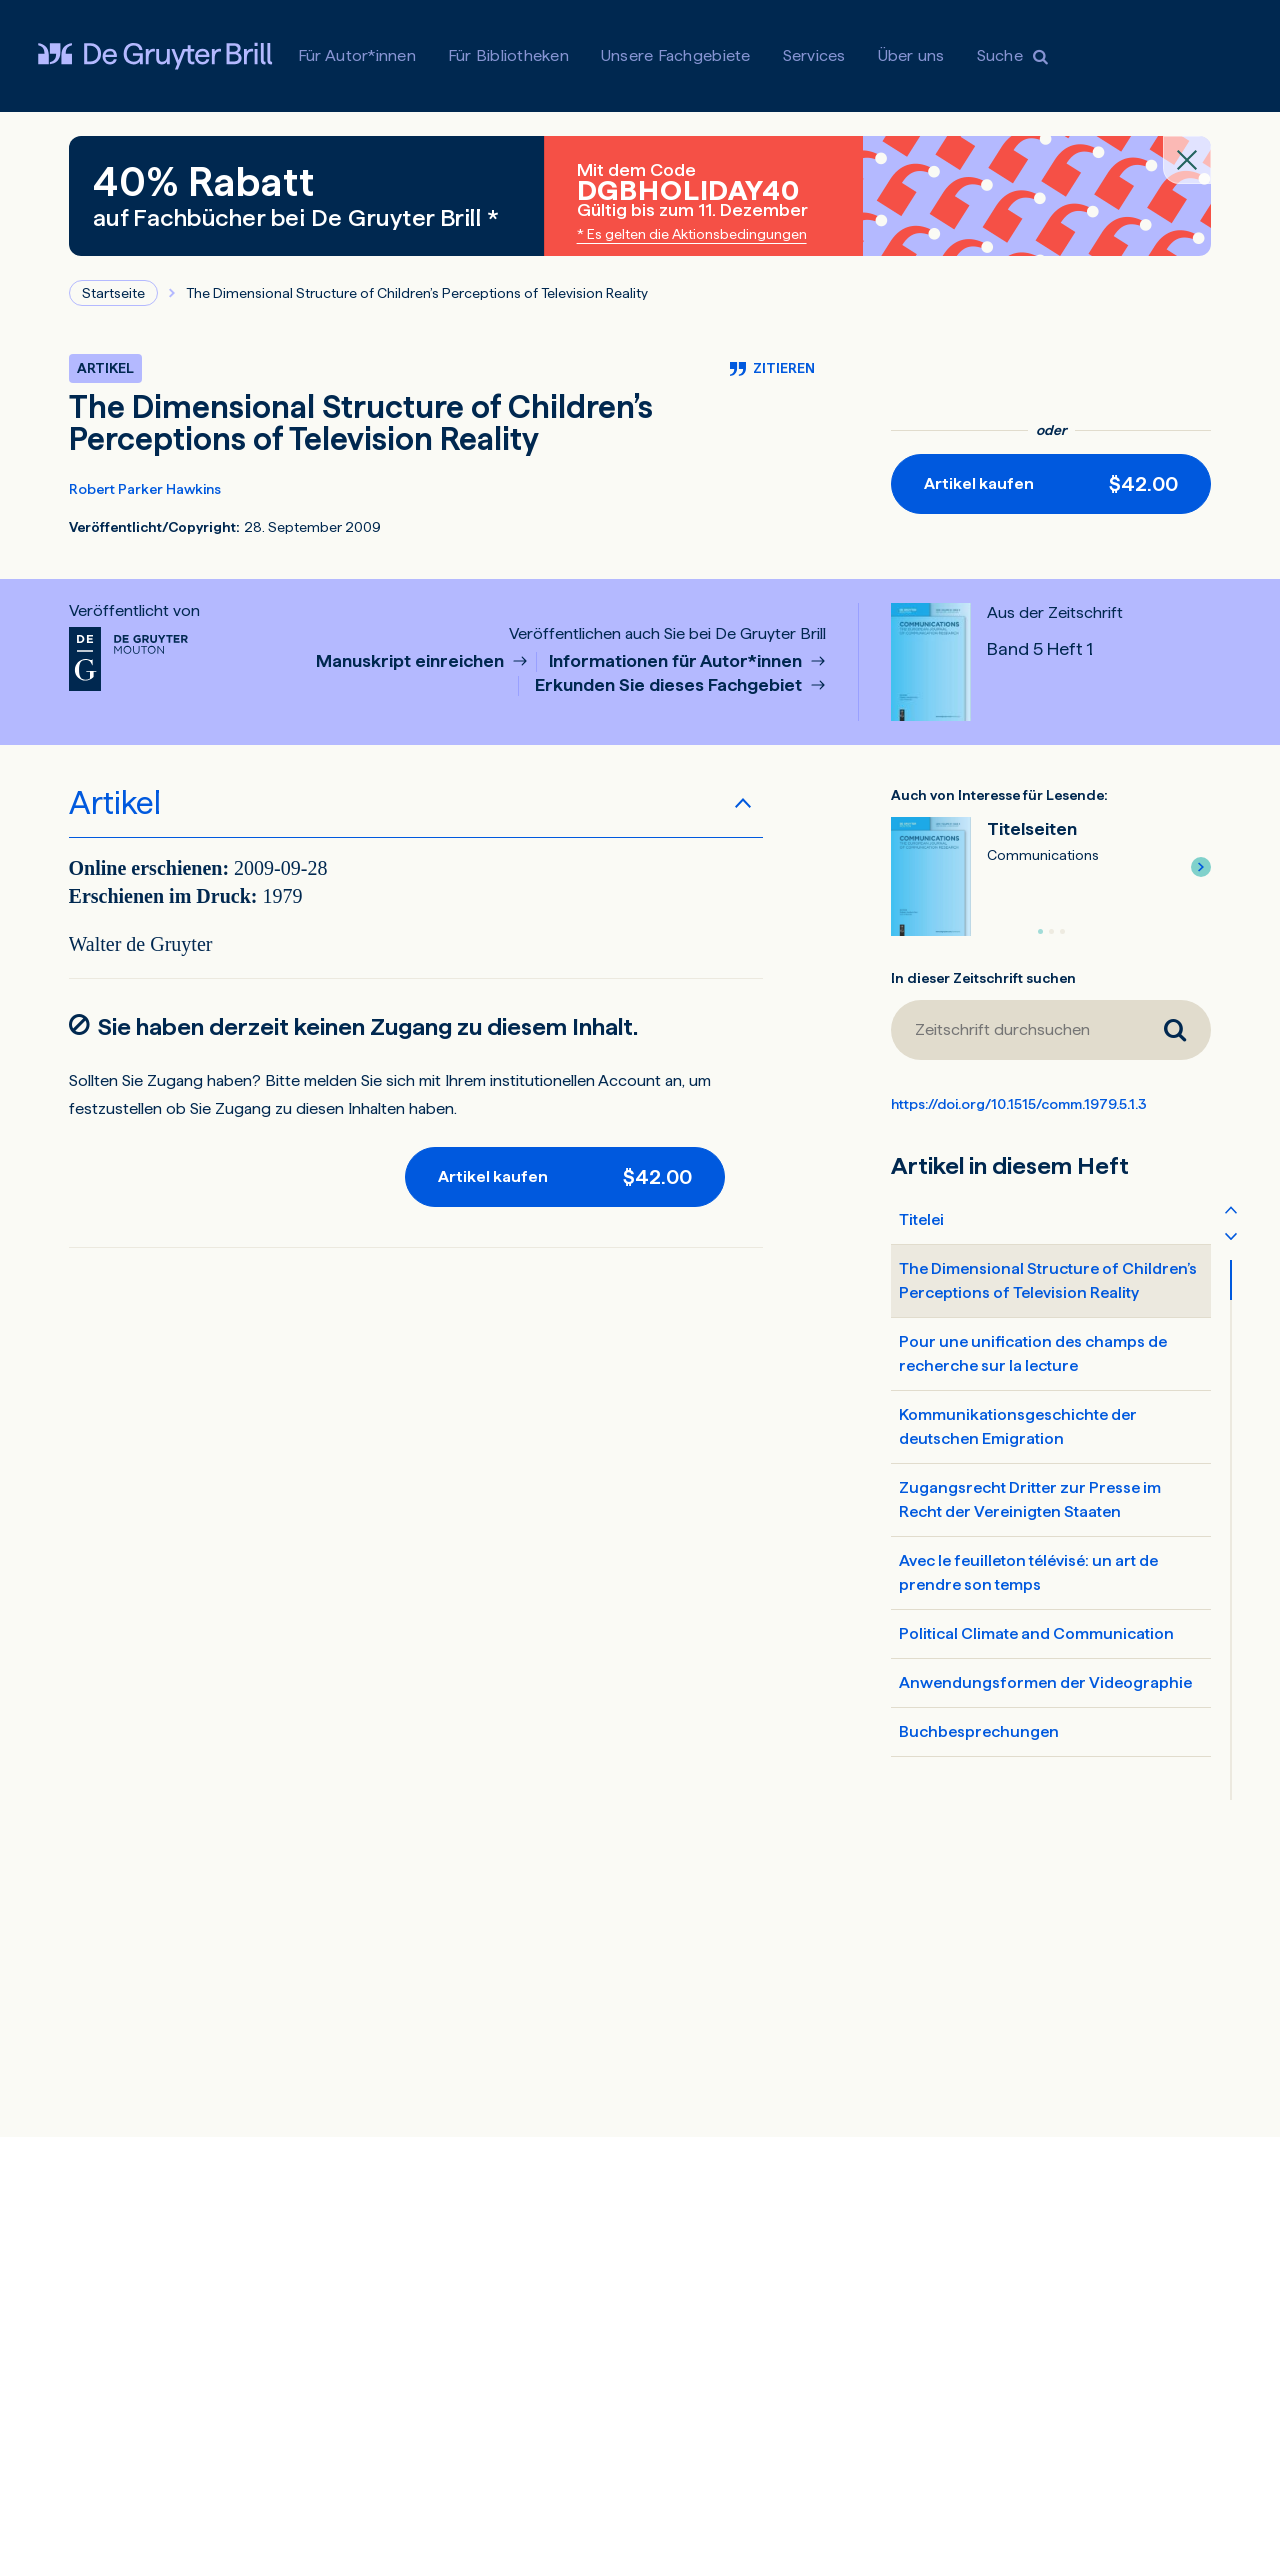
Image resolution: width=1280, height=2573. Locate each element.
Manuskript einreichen (412, 661)
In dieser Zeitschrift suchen (983, 978)
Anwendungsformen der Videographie (1045, 1682)
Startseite (113, 293)
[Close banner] (1187, 160)
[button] (1201, 867)
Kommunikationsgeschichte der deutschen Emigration (1018, 1426)
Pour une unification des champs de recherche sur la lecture (1033, 1353)
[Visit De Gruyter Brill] (155, 56)
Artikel (115, 803)
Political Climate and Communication (1036, 1633)
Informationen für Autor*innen (677, 661)
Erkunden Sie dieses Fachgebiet (670, 685)
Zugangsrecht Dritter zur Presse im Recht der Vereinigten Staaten (1030, 1499)
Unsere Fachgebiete (676, 55)
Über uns (911, 55)
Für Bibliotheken (508, 55)
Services (814, 55)
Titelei (921, 1219)
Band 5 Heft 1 (1040, 649)
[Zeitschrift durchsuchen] (1015, 1030)
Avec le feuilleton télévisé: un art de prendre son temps (1028, 1572)
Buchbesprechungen (979, 1731)
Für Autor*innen (357, 55)
